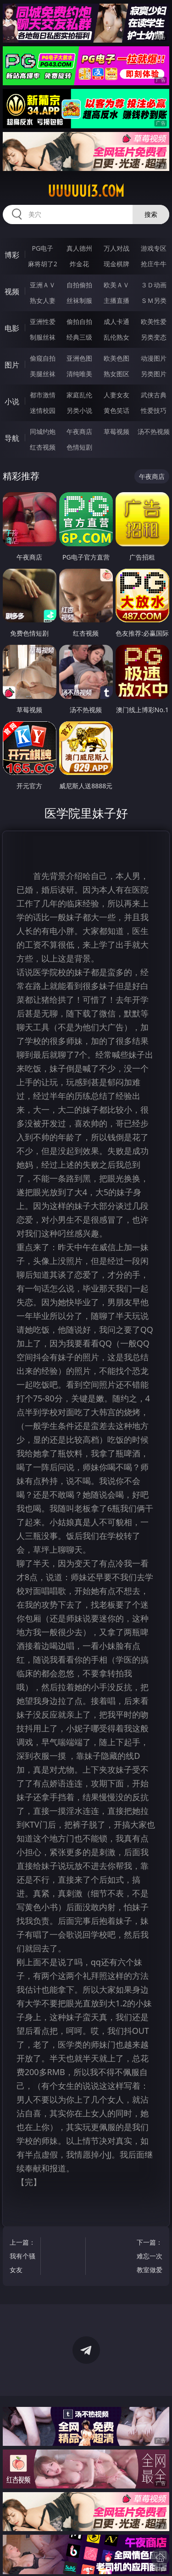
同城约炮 (42, 431)
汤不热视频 (154, 431)
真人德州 (79, 248)
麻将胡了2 (42, 263)
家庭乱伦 (79, 394)
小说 (12, 401)
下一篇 (149, 2257)
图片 (12, 365)
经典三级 (79, 337)
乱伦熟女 (116, 337)
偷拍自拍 (79, 321)
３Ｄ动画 (153, 284)
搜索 (150, 214)
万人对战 (116, 248)
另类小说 (79, 410)
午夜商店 (79, 431)
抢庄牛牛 (153, 263)
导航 (12, 438)
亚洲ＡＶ (42, 284)
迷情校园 (42, 410)
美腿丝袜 (42, 373)
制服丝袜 (42, 337)
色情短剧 (79, 447)
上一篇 (23, 2257)
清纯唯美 (79, 373)
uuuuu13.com (86, 191)
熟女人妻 (42, 300)
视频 (12, 291)
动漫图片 (153, 358)
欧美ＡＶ (116, 284)
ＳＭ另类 (153, 300)
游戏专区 (153, 248)
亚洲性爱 (42, 321)
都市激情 (42, 394)
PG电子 (42, 248)
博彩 (12, 255)
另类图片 (153, 373)
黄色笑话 (116, 410)
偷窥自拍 (42, 358)
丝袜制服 (79, 300)
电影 (12, 328)
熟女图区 (116, 373)
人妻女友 (116, 394)
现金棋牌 (116, 263)
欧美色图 (116, 358)
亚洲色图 (79, 358)
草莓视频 (116, 431)
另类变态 (153, 337)
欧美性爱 (153, 321)
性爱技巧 (153, 410)
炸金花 (79, 263)
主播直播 (116, 300)
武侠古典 (153, 394)
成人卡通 (116, 321)
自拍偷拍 (79, 284)
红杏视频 (42, 447)
